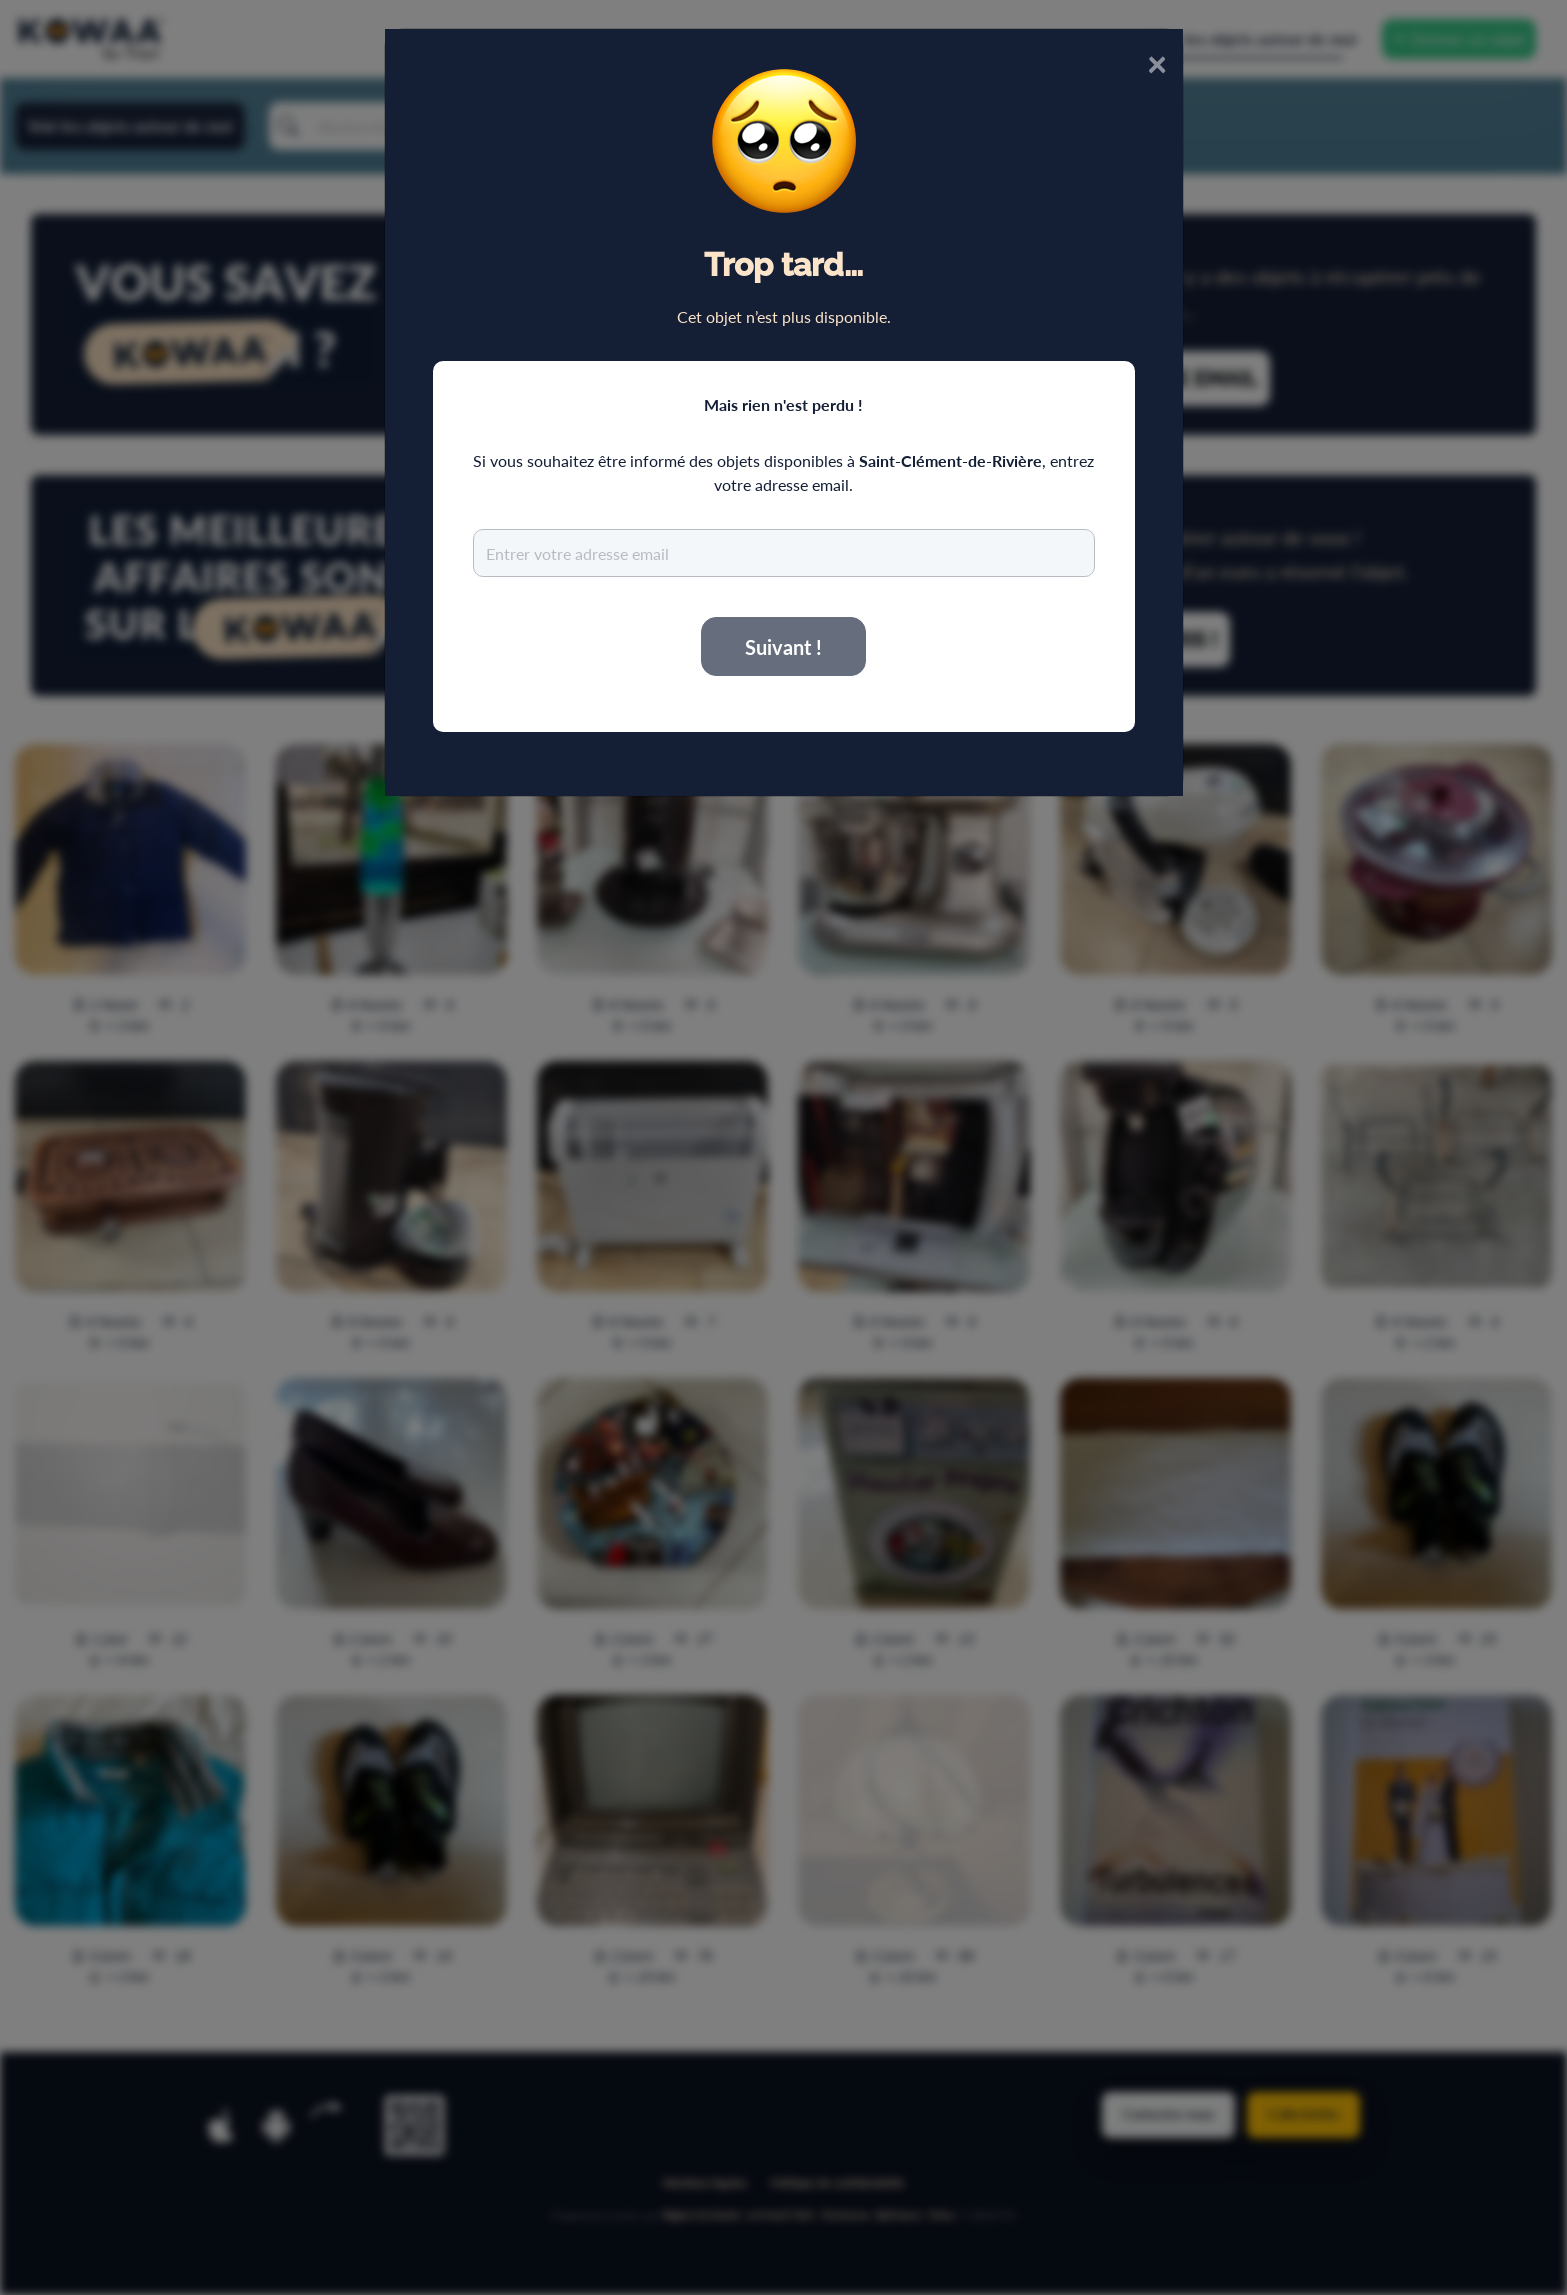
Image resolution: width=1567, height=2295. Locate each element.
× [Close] (1157, 62)
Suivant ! (783, 647)
